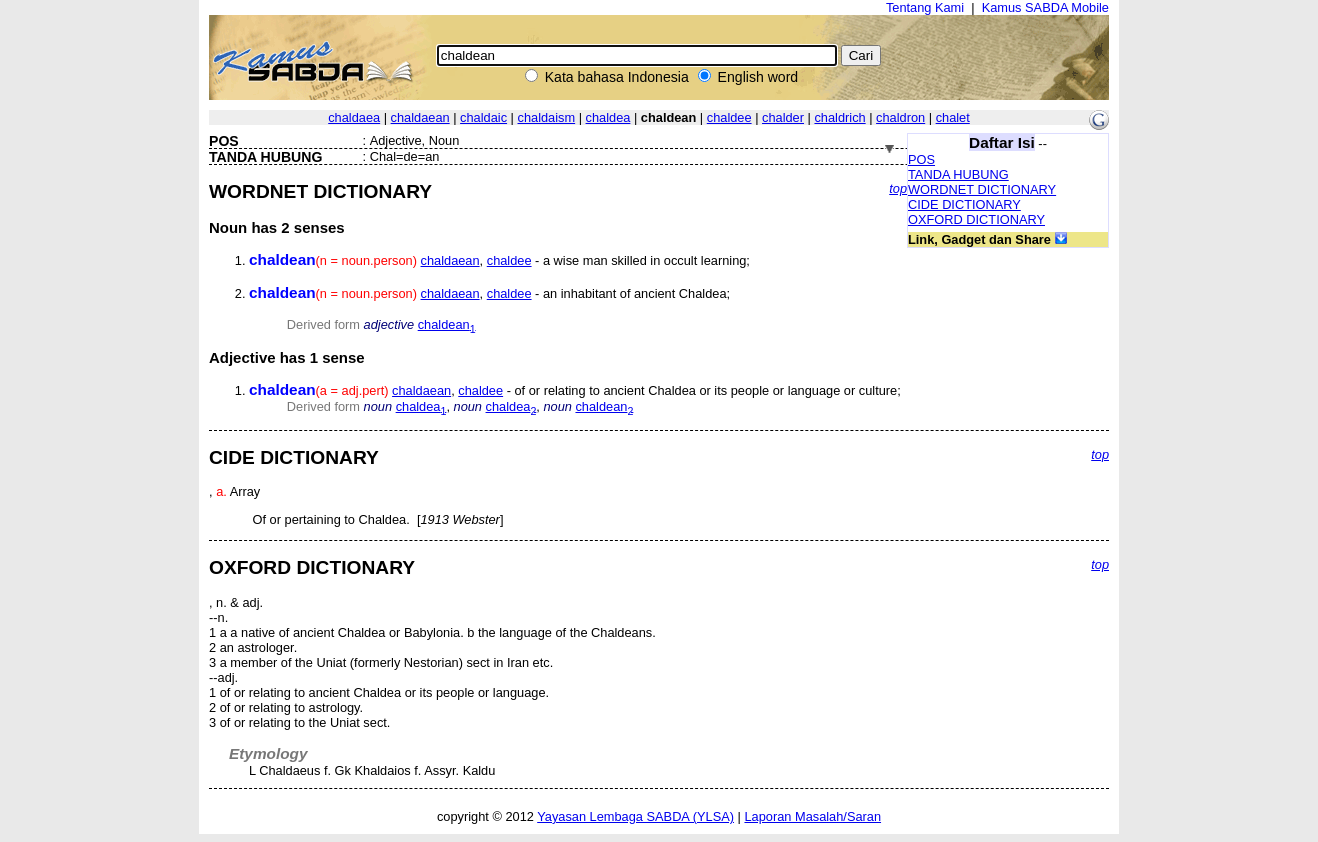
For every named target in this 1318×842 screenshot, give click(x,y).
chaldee (729, 117)
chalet (953, 117)
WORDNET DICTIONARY (982, 189)
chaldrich (839, 117)
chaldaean (420, 117)
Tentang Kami (925, 7)
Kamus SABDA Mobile (1045, 7)
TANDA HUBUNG (958, 174)
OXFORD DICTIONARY (976, 219)
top (898, 188)
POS (921, 159)
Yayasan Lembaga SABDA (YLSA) (635, 816)
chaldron (900, 117)
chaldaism (547, 117)
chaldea (608, 117)
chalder (783, 117)
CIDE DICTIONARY (964, 204)
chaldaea (354, 117)
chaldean (447, 324)
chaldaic (483, 117)
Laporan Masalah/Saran (812, 816)
